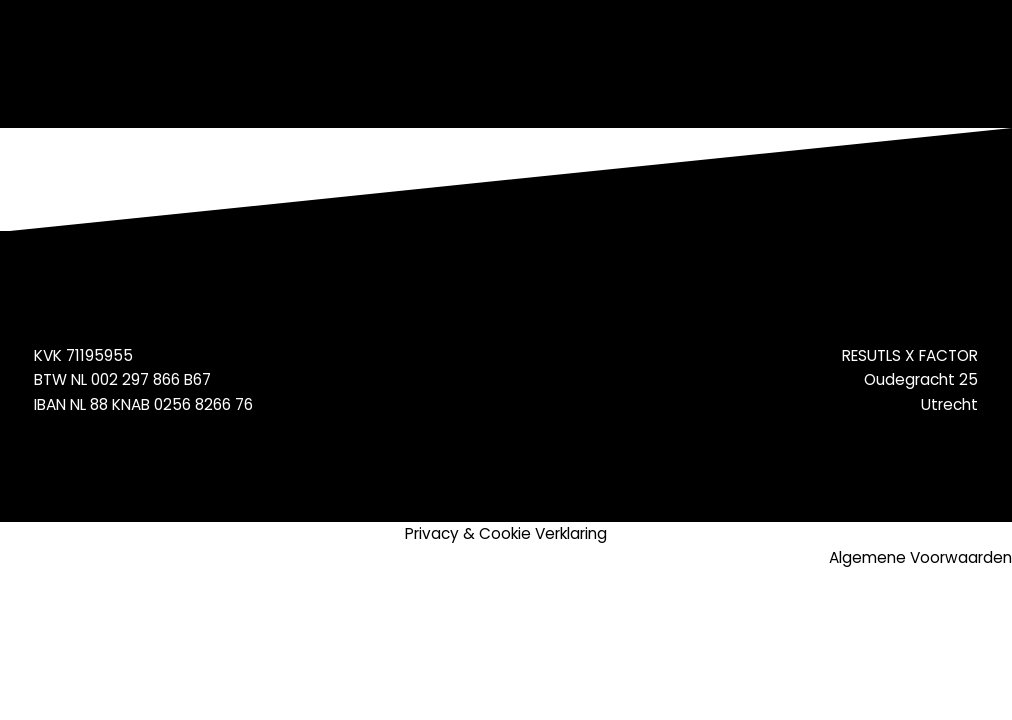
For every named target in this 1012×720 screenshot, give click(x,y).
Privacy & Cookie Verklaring (506, 533)
